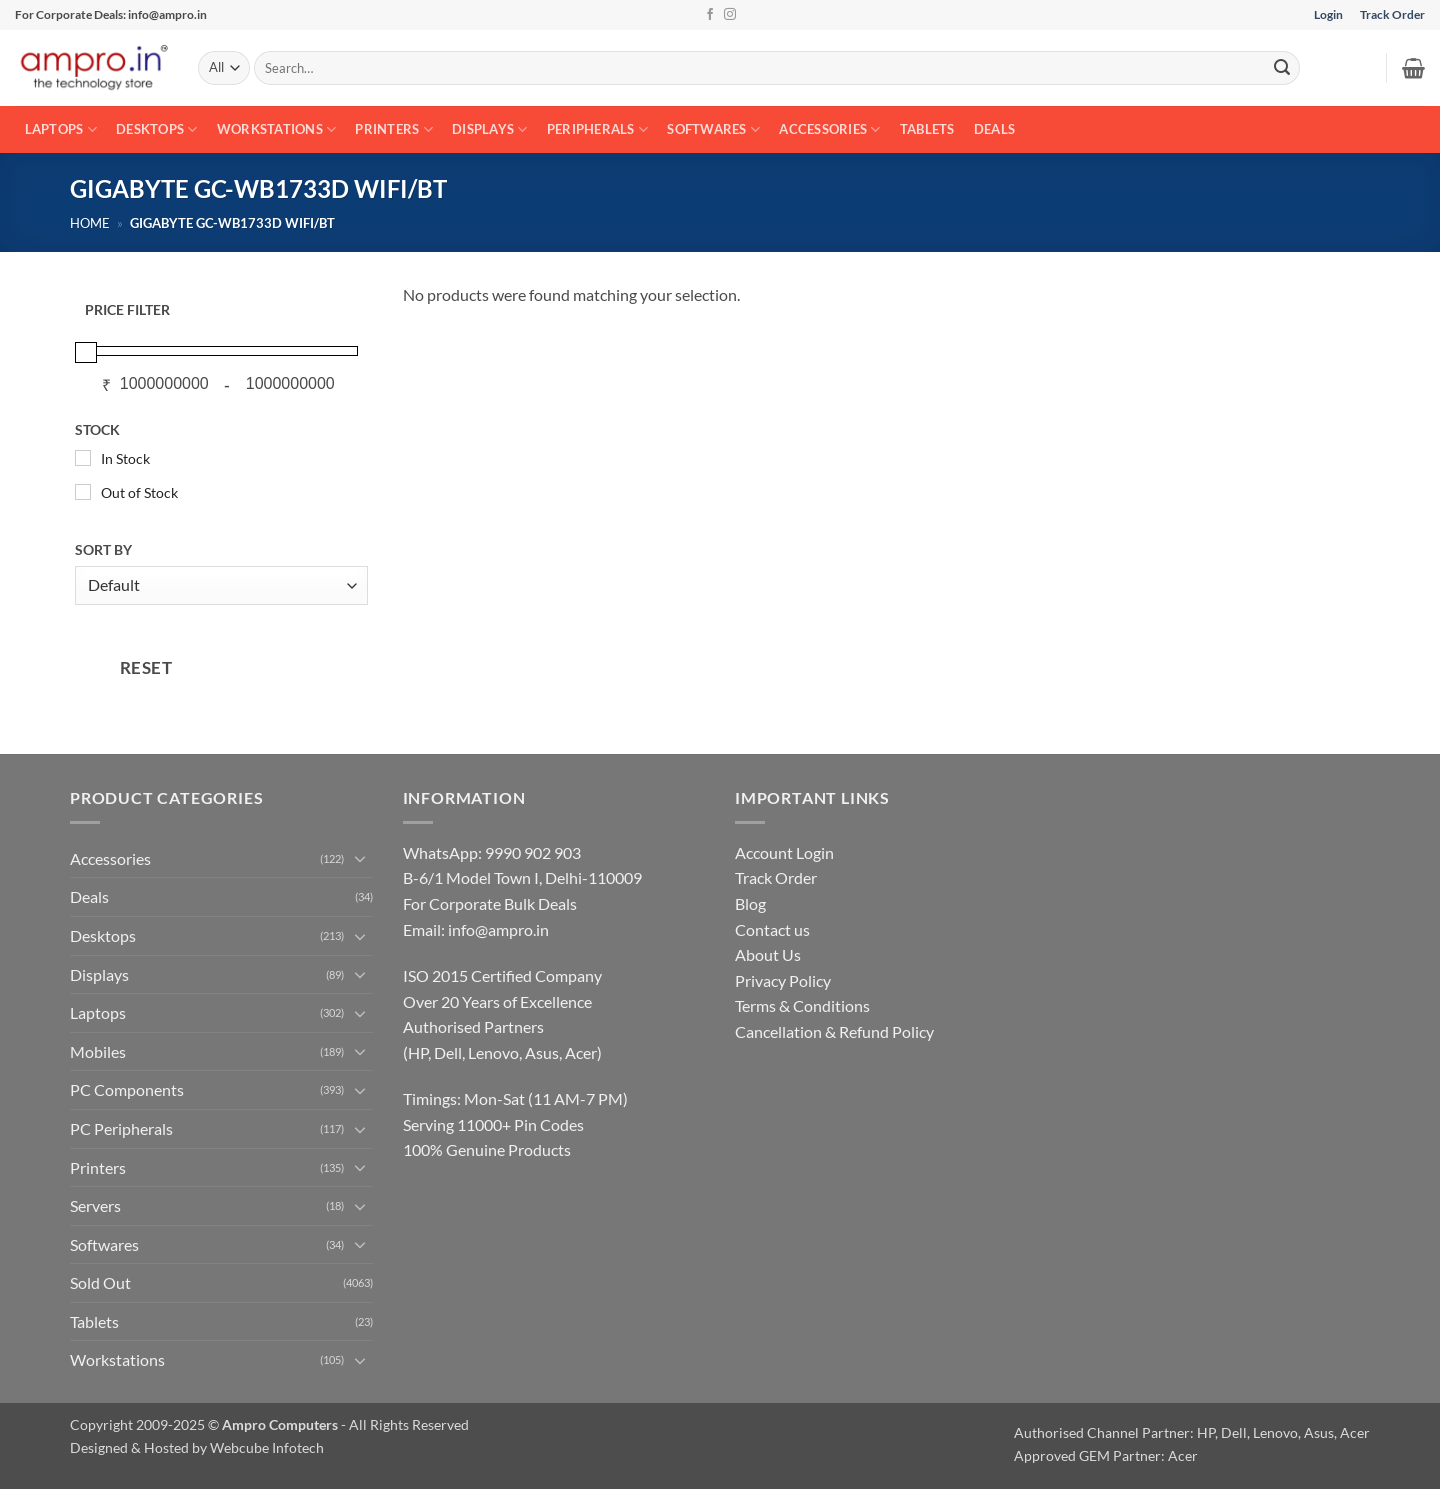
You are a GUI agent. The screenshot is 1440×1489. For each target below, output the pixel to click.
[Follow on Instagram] (730, 15)
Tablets (927, 129)
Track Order (1392, 14)
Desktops (157, 129)
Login (1328, 14)
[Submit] (1282, 68)
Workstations (277, 129)
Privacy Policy (783, 980)
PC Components (127, 1089)
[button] (1413, 68)
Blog (750, 903)
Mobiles (98, 1051)
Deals (994, 129)
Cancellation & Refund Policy (834, 1031)
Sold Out (100, 1282)
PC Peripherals (121, 1128)
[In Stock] (83, 458)
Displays (490, 129)
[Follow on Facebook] (710, 15)
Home (90, 223)
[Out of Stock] (83, 492)
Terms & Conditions (802, 1005)
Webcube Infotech (267, 1447)
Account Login (784, 852)
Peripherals (597, 129)
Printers (394, 129)
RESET (146, 667)
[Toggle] (361, 858)
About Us (768, 954)
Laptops (61, 129)
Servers (95, 1205)
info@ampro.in (498, 929)
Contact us (772, 929)
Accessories (829, 129)
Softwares (713, 129)
